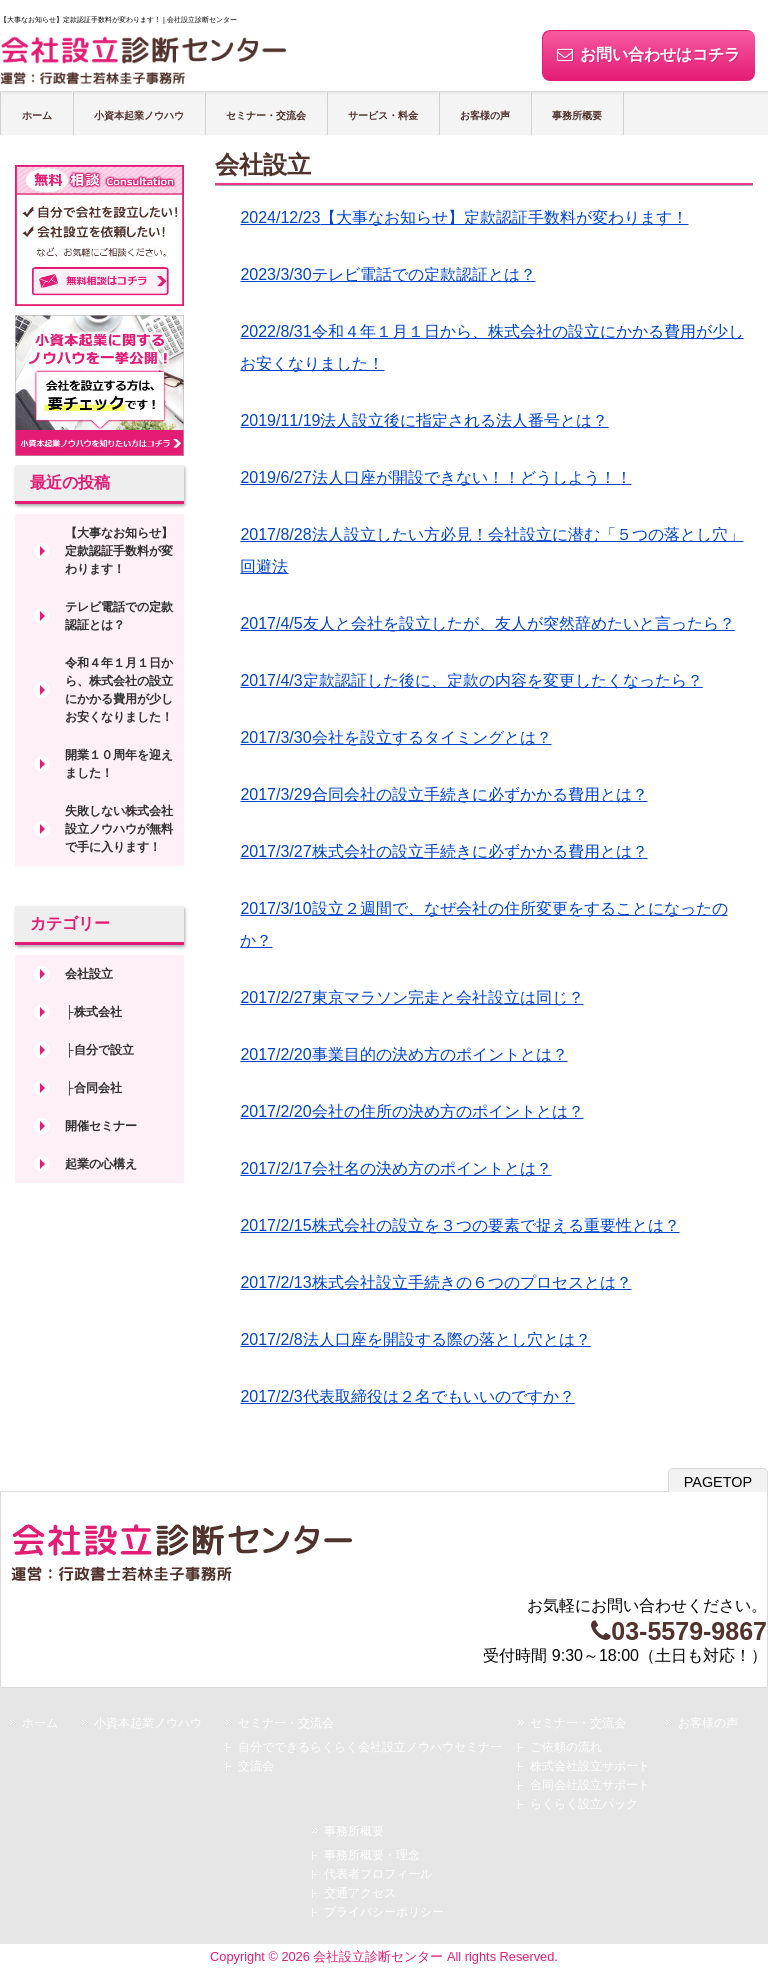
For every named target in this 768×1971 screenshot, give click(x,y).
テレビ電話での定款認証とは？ (119, 616)
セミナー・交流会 (266, 115)
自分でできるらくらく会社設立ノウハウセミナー (370, 1747)
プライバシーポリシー (384, 1912)
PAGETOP (718, 1482)
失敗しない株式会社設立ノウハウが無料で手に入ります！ (119, 829)
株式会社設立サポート (590, 1766)
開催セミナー (101, 1126)
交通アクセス (360, 1893)
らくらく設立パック (584, 1804)
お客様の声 (485, 115)
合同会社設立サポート (590, 1785)
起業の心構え (101, 1164)
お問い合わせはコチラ (648, 54)
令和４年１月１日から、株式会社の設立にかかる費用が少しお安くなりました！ (119, 690)
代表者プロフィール (378, 1874)
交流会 (256, 1766)
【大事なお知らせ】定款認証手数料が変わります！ (119, 551)
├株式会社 (93, 1012)
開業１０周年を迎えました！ (119, 764)
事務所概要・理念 (372, 1855)
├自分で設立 (99, 1050)
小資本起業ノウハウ (139, 115)
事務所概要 (577, 115)
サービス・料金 (383, 115)
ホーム (37, 115)
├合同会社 (93, 1088)
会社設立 (89, 974)
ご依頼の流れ (566, 1747)
